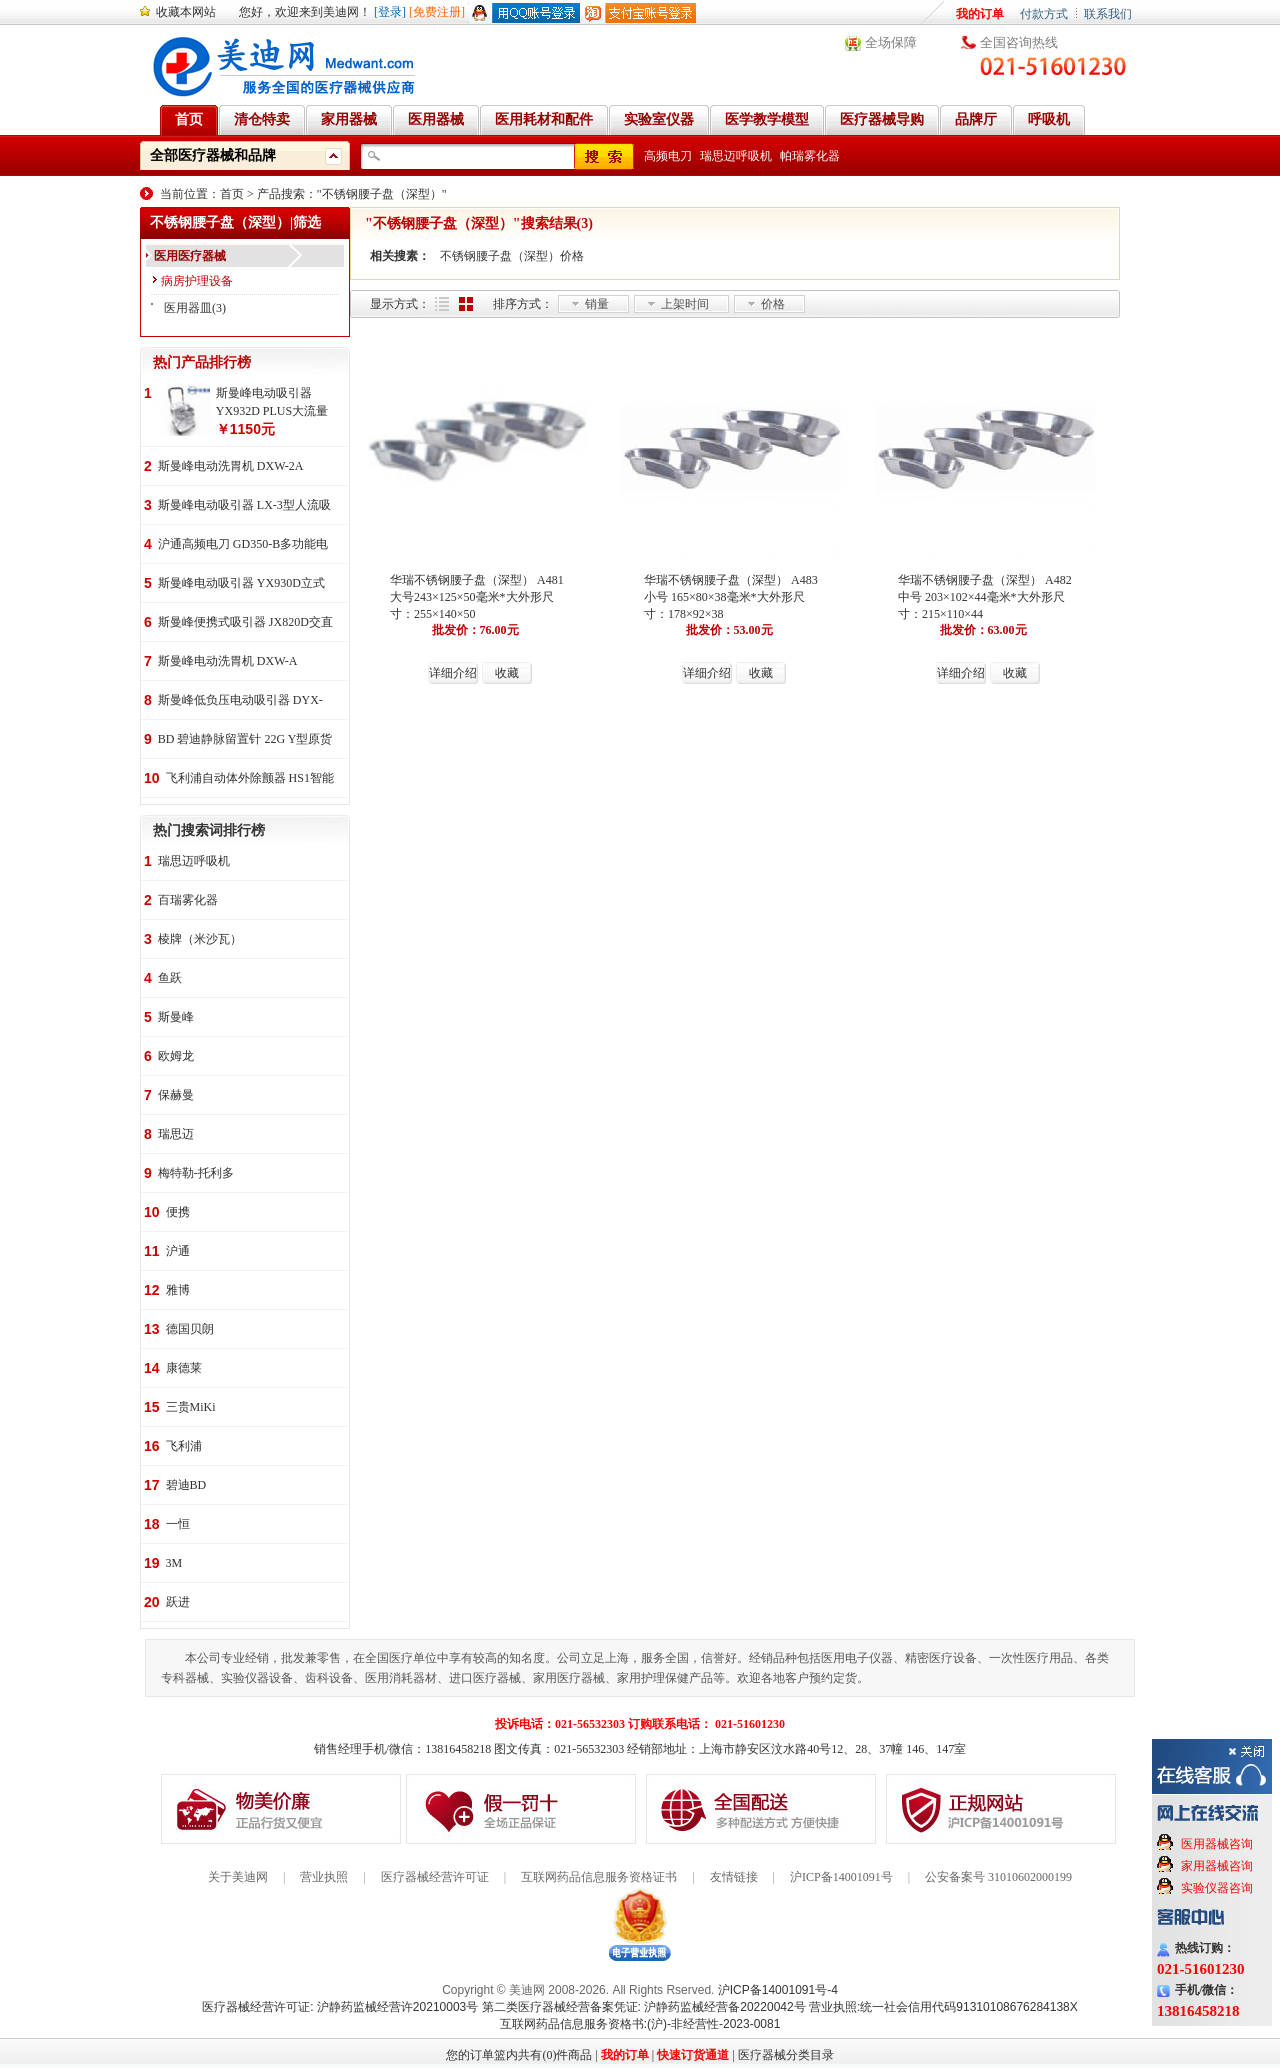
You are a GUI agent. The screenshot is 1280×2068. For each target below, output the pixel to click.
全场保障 (891, 42)
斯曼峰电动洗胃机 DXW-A (228, 661)
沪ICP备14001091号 (841, 1877)
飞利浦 (184, 1446)
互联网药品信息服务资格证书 (599, 1877)
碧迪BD (186, 1485)
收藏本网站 (186, 12)
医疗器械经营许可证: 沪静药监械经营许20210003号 (340, 2007)
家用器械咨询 (1217, 1866)
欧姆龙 (176, 1056)
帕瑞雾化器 (810, 156)
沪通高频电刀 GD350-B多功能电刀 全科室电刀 (243, 545)
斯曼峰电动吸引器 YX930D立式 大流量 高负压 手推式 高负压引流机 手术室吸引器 (241, 584)
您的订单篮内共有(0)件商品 (519, 2055)
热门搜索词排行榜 (209, 830)
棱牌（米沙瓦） (200, 939)
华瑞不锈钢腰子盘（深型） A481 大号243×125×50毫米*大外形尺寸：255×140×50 (477, 597)
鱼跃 (170, 978)
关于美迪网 (238, 1877)
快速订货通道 (693, 2055)
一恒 (178, 1524)
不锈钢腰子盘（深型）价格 (512, 256)
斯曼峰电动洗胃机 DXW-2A (231, 466)
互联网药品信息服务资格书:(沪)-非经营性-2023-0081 (640, 2024)
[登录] (390, 12)
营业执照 (324, 1877)
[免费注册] (437, 12)
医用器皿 (188, 308)
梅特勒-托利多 (196, 1173)
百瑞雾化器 (188, 900)
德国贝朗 (190, 1329)
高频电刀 (668, 156)
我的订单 (980, 14)
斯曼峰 (176, 1017)
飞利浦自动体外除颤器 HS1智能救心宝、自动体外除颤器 (250, 779)
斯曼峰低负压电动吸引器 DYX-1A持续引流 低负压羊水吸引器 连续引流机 (240, 701)
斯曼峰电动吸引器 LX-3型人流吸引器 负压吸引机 (244, 506)
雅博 (178, 1290)
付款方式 (1044, 14)
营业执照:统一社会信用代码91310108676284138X (943, 2007)
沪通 (178, 1251)
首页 (232, 194)
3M (174, 1563)
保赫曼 (176, 1095)
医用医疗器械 (190, 256)
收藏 (507, 673)
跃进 (178, 1602)
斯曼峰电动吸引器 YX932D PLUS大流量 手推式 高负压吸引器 (272, 403)
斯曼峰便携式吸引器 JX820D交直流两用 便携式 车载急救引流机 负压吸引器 (245, 623)
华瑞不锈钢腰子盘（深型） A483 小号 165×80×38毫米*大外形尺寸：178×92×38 (731, 597)
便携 (178, 1212)
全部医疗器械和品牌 (213, 155)
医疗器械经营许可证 (435, 1877)
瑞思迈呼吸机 (736, 156)
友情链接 (734, 1877)
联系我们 (1108, 14)
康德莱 (184, 1368)
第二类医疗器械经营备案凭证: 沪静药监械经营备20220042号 (644, 2007)
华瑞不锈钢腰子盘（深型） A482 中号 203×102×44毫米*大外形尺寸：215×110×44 (985, 597)
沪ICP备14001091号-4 (778, 1990)
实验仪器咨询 (1217, 1888)
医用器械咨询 (1217, 1844)
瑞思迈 (176, 1134)
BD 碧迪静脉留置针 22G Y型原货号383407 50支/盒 (245, 740)
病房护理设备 (197, 281)
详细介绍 (453, 673)
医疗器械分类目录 (786, 2055)
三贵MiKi (191, 1407)
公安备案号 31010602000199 (998, 1877)
